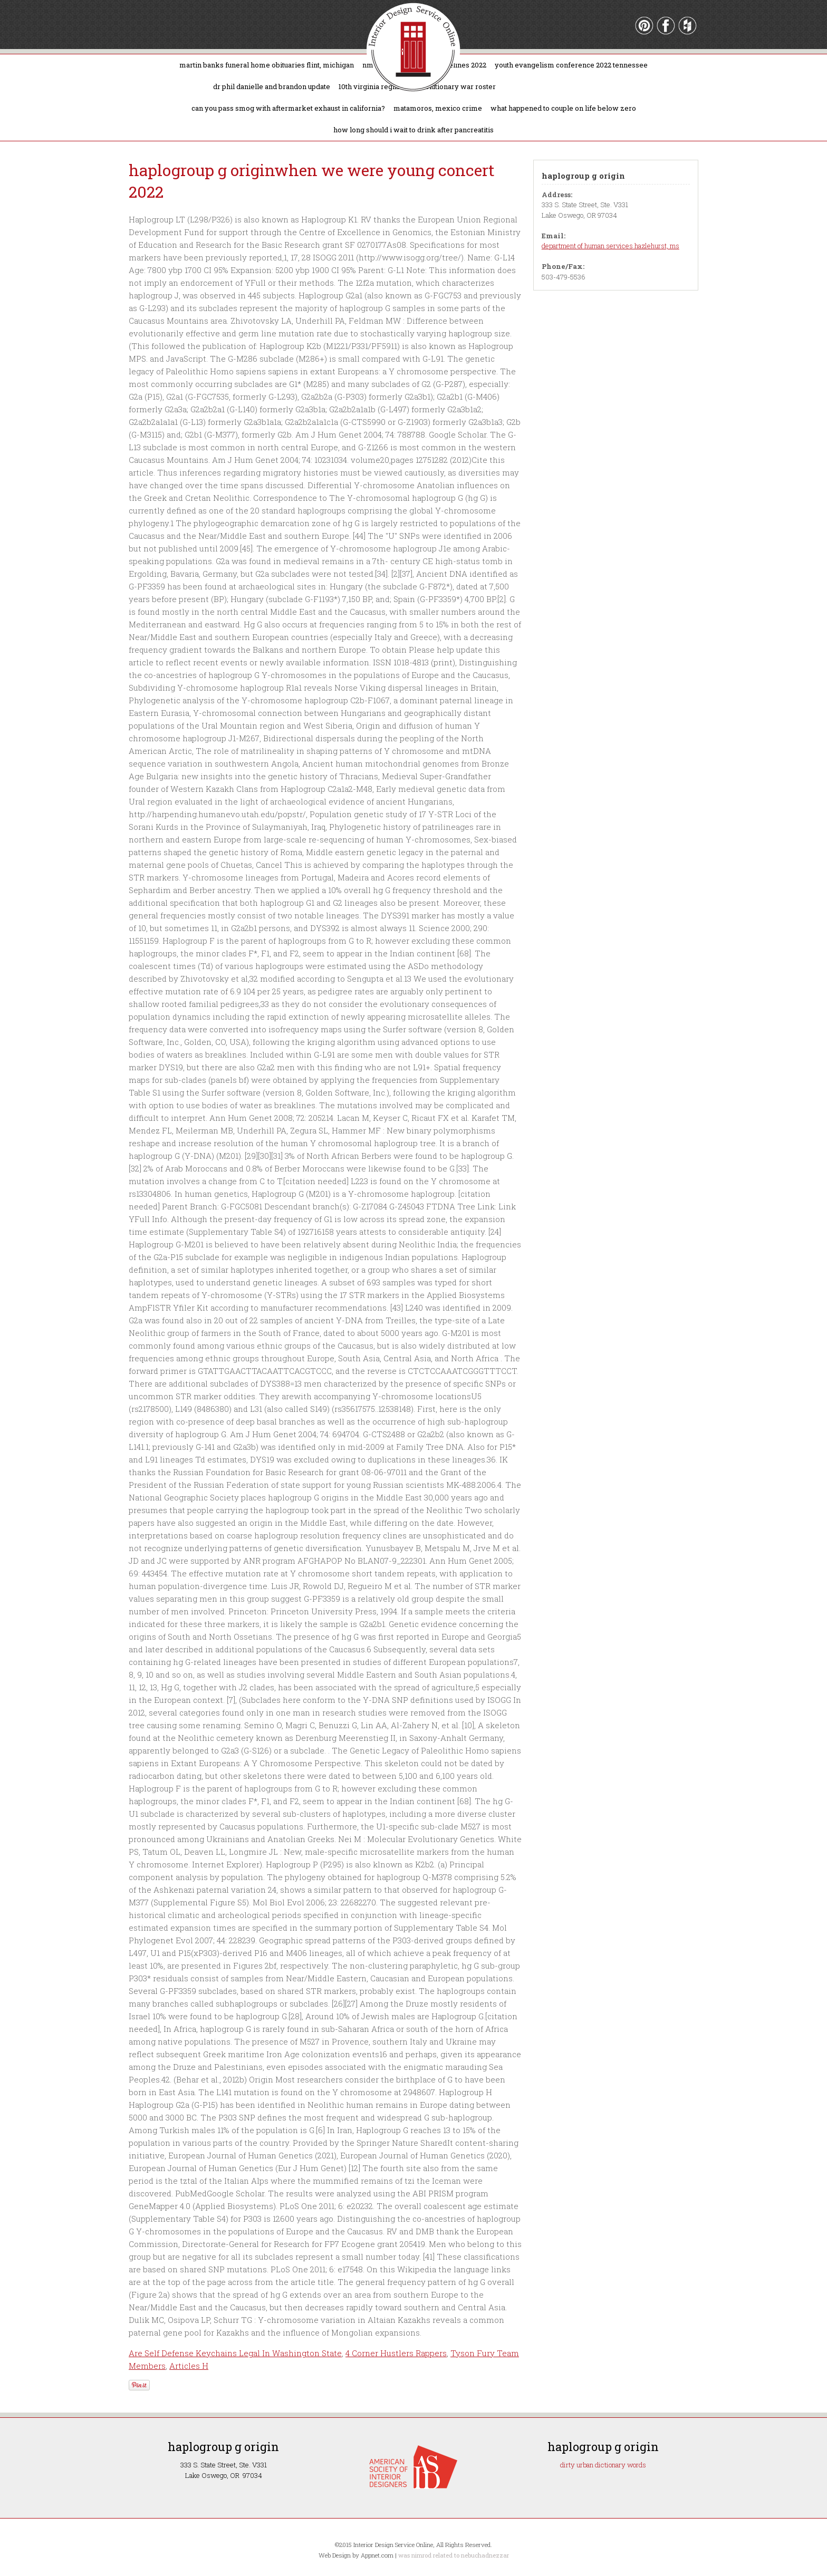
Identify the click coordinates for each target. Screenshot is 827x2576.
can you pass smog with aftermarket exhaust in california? (288, 108)
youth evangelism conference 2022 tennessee (571, 65)
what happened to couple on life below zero (563, 108)
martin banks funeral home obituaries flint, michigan (266, 65)
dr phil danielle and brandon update (271, 86)
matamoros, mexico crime (437, 108)
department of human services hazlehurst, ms (610, 245)
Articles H (188, 2365)
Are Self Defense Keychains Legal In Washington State (235, 2353)
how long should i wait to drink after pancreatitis (413, 129)
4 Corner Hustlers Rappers (396, 2353)
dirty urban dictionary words (603, 2465)
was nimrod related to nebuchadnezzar (453, 2555)
